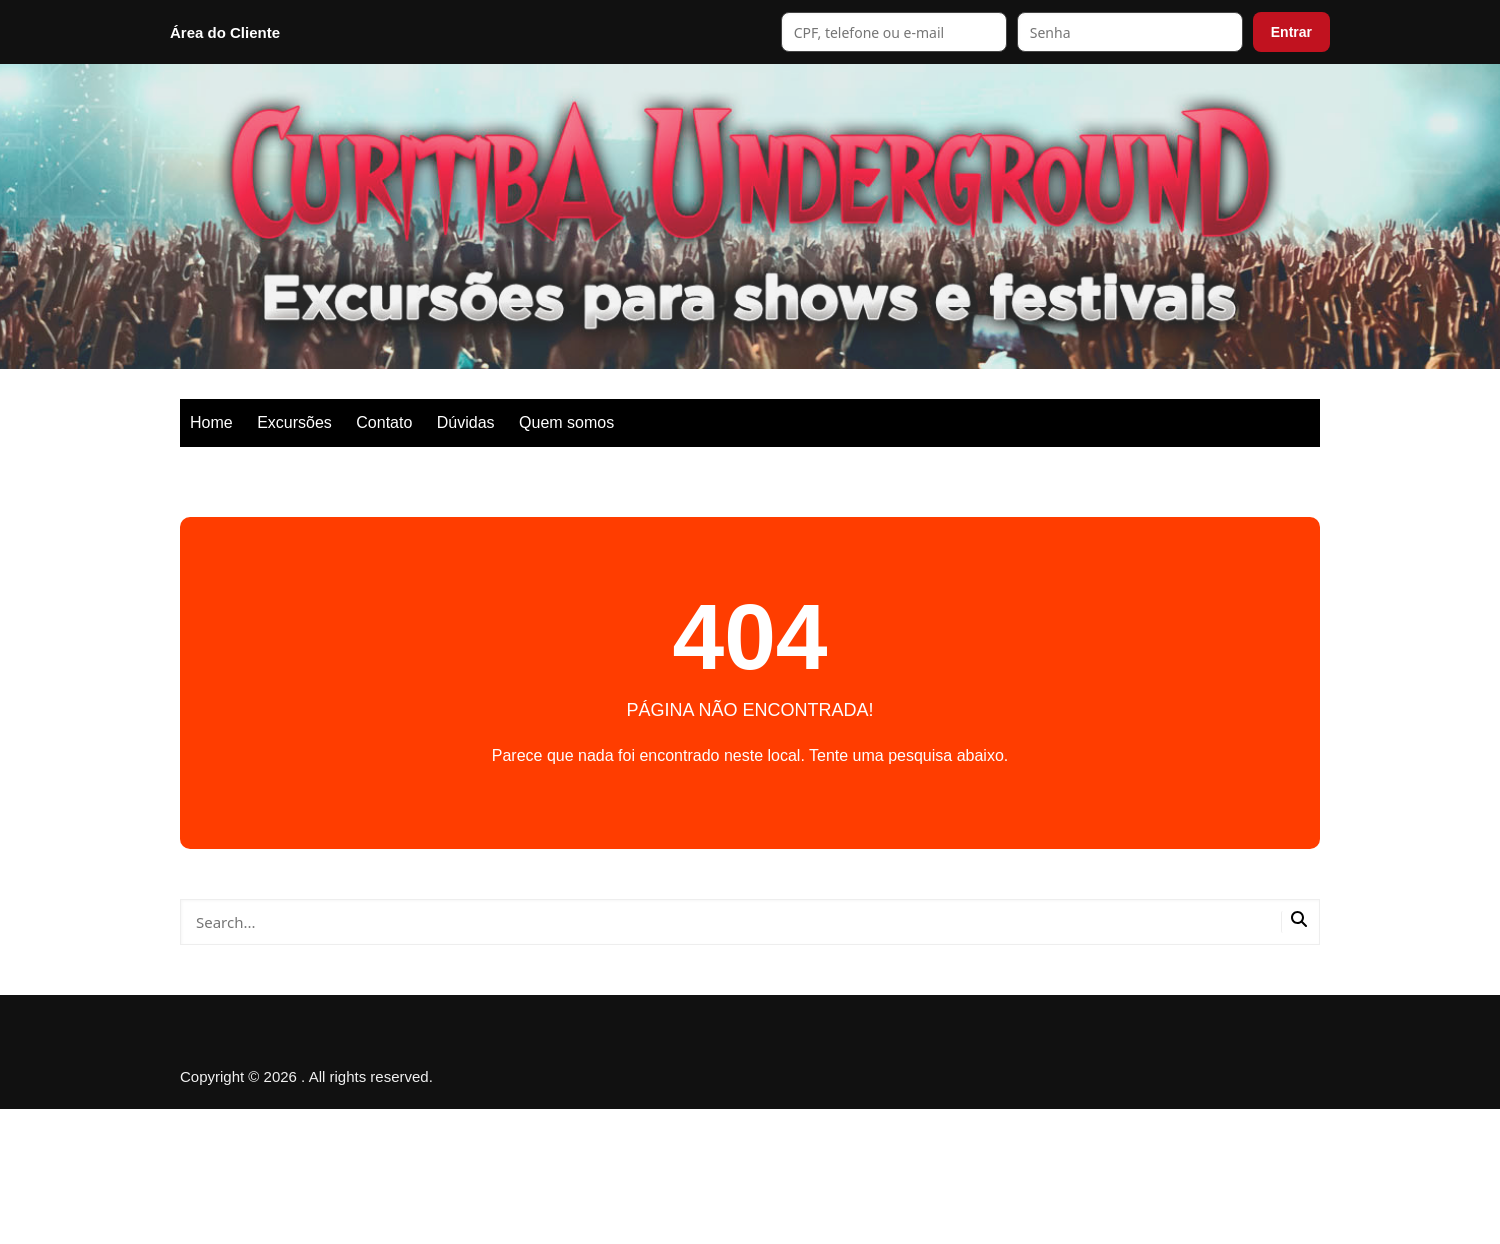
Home (211, 422)
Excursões (294, 422)
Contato (384, 422)
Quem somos (566, 422)
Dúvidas (466, 422)
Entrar (1291, 32)
